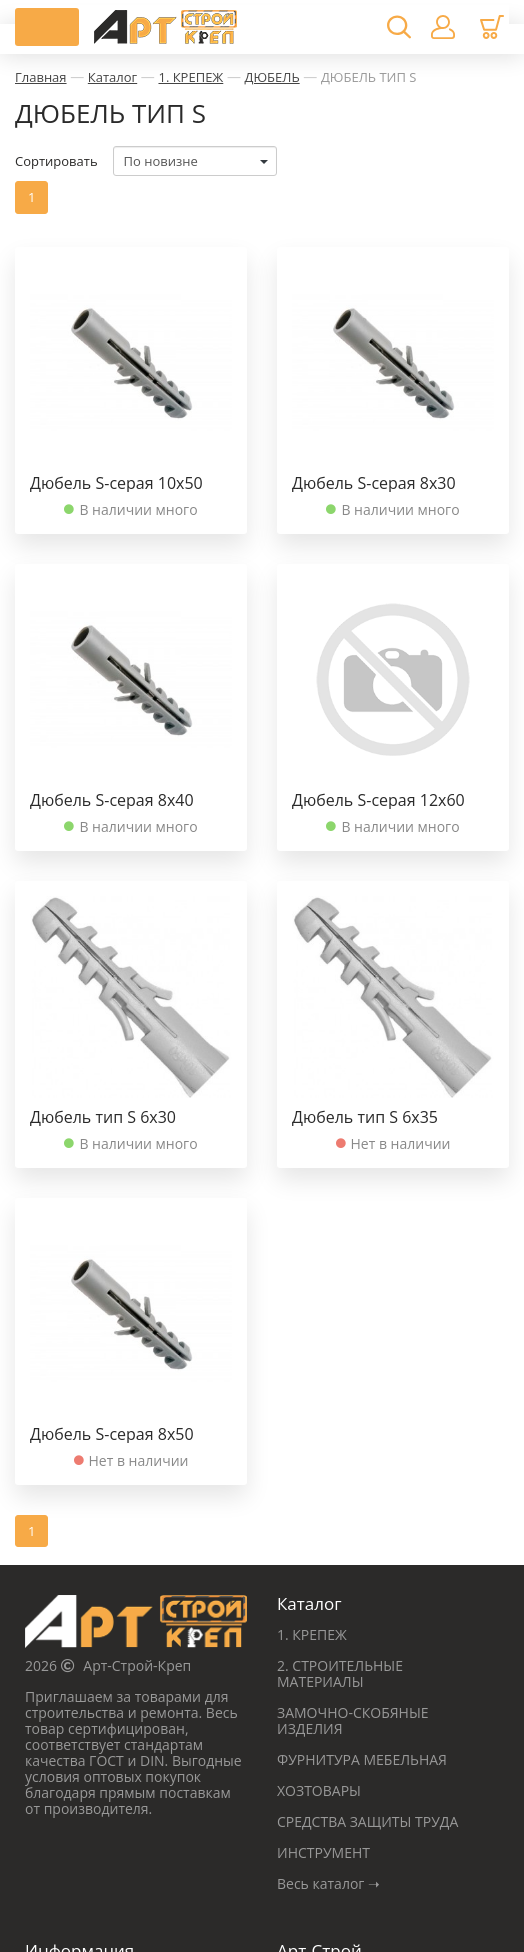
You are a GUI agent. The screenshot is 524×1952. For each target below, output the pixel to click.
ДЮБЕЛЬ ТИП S (368, 77)
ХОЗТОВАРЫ (319, 1790)
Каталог (112, 77)
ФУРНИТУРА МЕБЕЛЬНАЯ (362, 1759)
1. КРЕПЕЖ (190, 77)
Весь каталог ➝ (328, 1883)
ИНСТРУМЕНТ (323, 1852)
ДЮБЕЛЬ (272, 77)
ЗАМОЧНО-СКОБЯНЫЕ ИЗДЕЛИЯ (353, 1720)
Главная (41, 77)
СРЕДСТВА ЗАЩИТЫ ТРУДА (367, 1821)
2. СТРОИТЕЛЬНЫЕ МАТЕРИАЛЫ (340, 1673)
